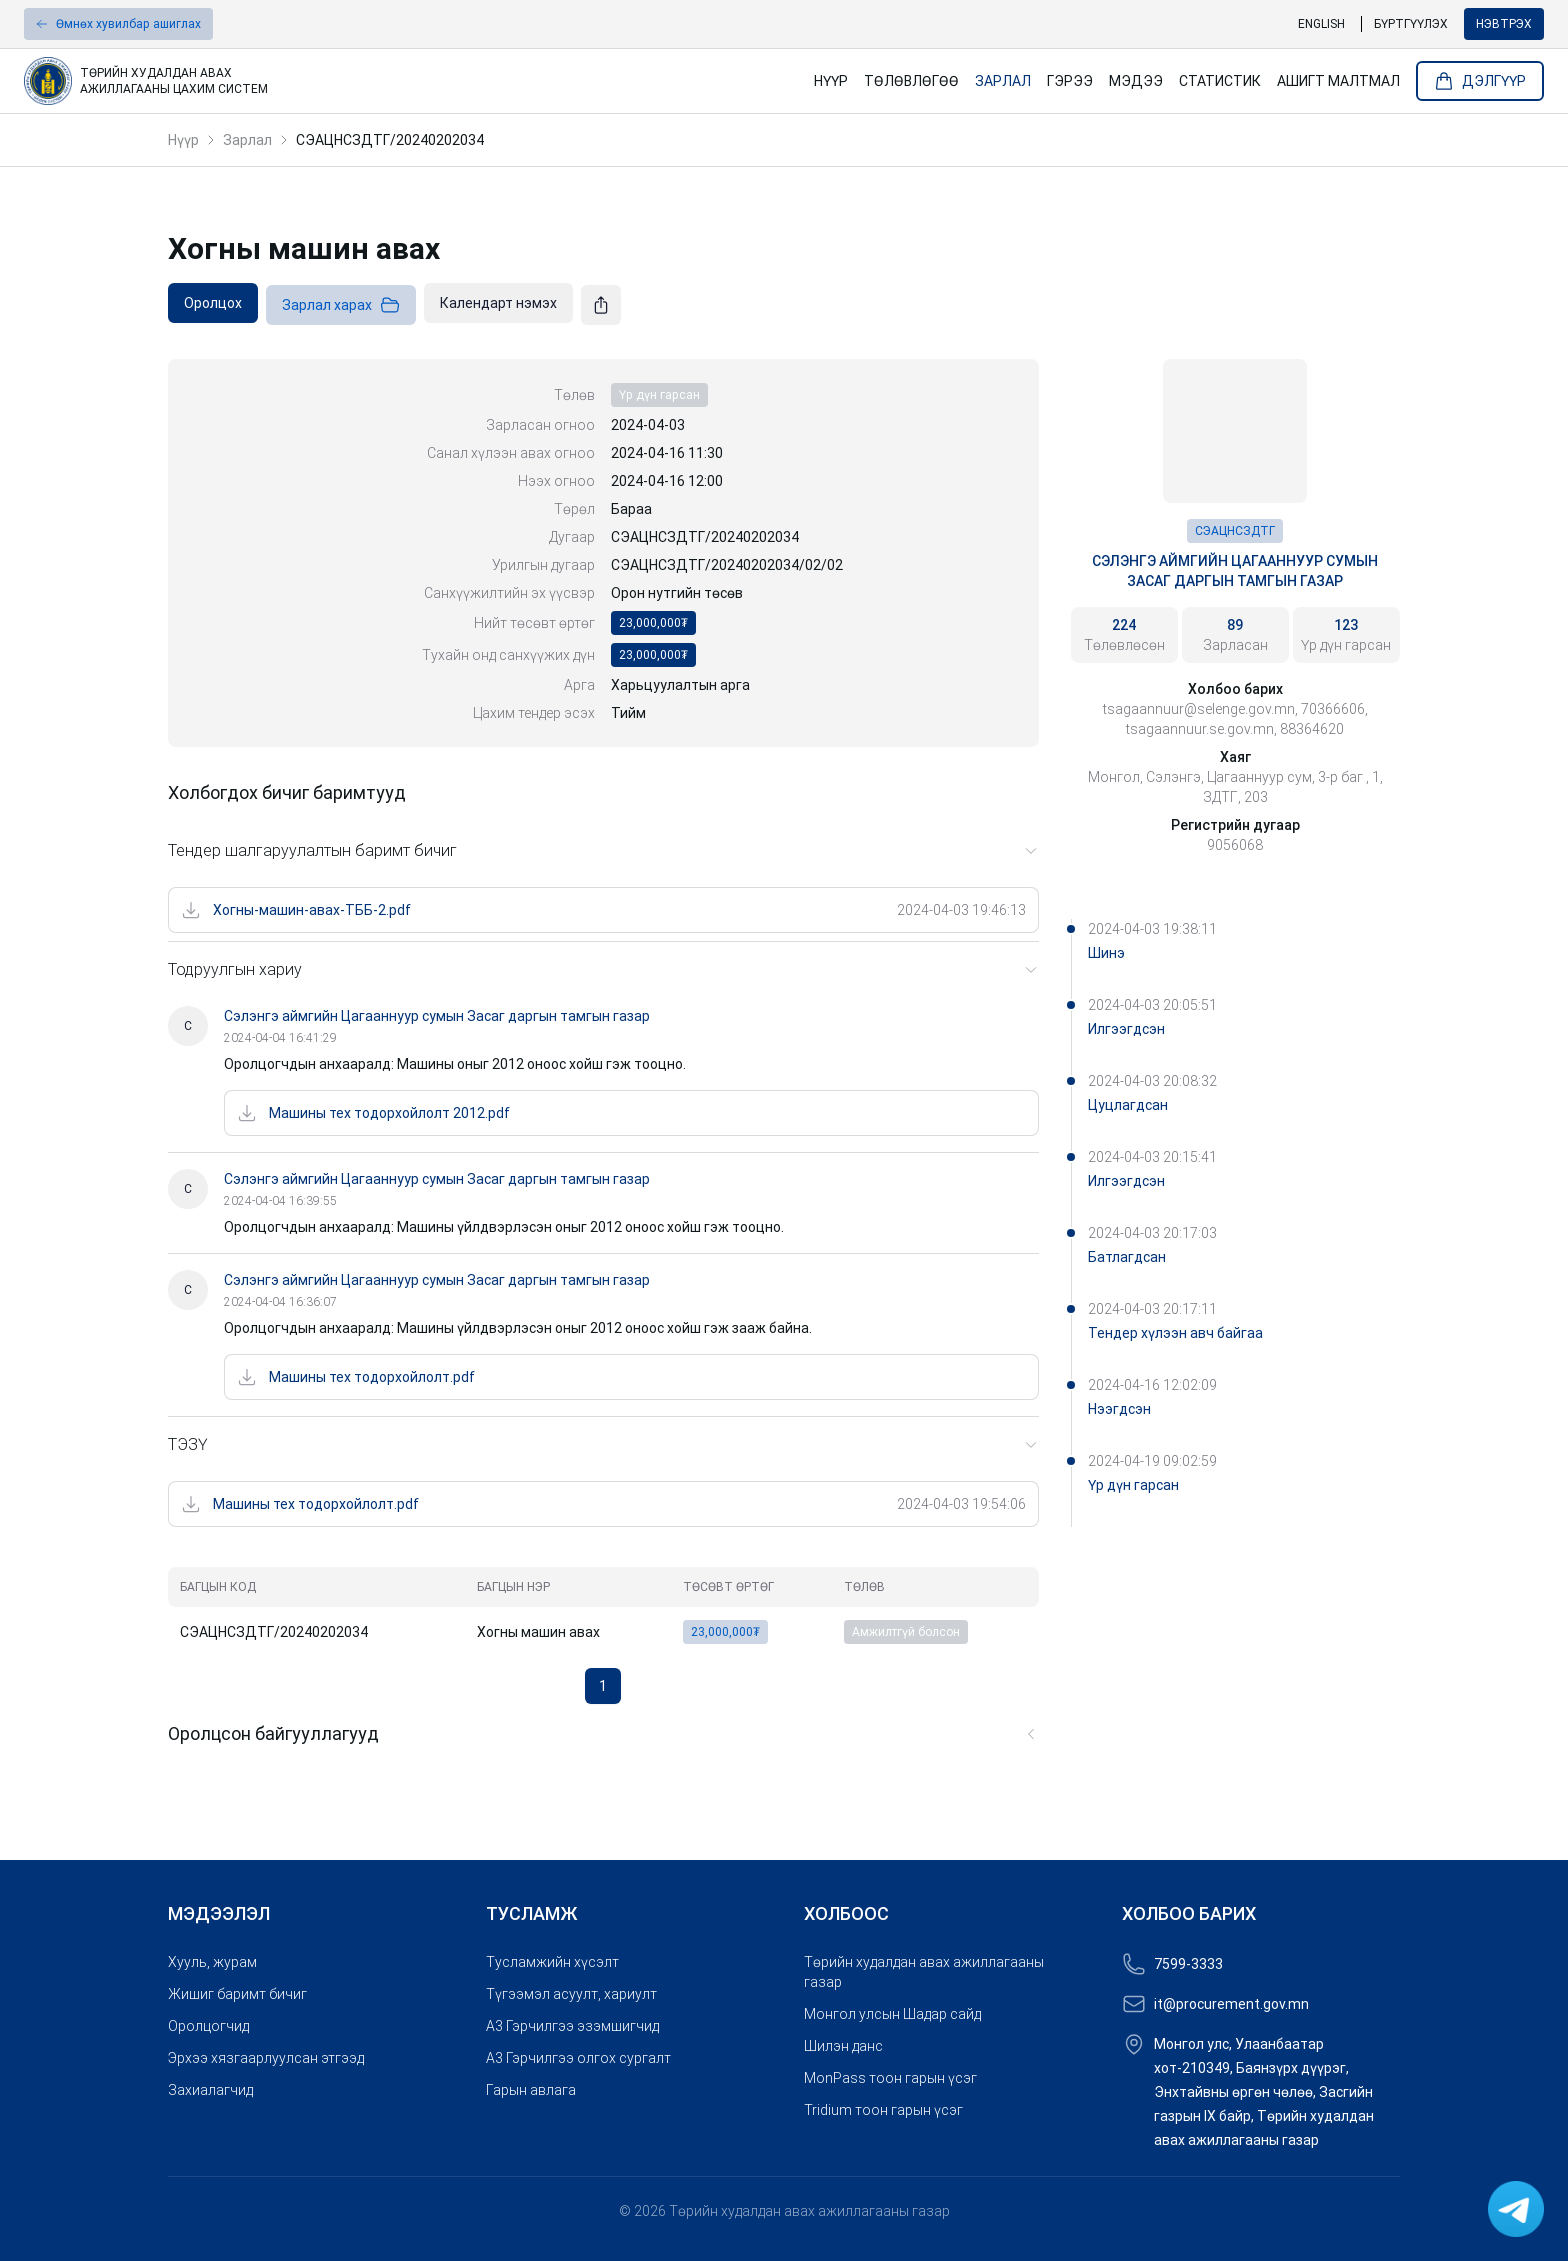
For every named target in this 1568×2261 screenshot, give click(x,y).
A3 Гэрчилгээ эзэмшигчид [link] (572, 2026)
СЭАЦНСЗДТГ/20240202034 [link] (390, 140)
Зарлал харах (341, 305)
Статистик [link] (1220, 81)
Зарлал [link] (1003, 81)
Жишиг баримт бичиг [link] (237, 1994)
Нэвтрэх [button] (1504, 24)
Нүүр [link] (831, 81)
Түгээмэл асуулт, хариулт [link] (571, 1994)
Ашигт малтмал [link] (1338, 81)
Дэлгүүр (1480, 81)
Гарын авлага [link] (531, 2090)
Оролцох (213, 303)
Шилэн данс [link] (843, 2046)
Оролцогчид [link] (208, 2026)
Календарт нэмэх (498, 303)
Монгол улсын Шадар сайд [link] (892, 2014)
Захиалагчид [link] (210, 2090)
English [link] (1321, 24)
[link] (400, 81)
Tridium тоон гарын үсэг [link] (883, 2110)
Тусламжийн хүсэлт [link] (552, 1962)
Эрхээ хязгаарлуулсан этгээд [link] (266, 2058)
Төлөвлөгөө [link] (911, 81)
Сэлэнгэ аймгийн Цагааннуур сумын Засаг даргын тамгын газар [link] (1235, 571)
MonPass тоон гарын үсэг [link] (890, 2078)
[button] (118, 24)
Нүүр (183, 140)
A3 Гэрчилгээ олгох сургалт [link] (578, 2058)
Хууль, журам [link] (212, 1962)
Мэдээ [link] (1136, 81)
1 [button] (603, 1686)
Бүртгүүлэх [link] (1411, 24)
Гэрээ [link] (1070, 81)
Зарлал (247, 140)
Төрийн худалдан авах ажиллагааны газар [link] (924, 1972)
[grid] (603, 1609)
